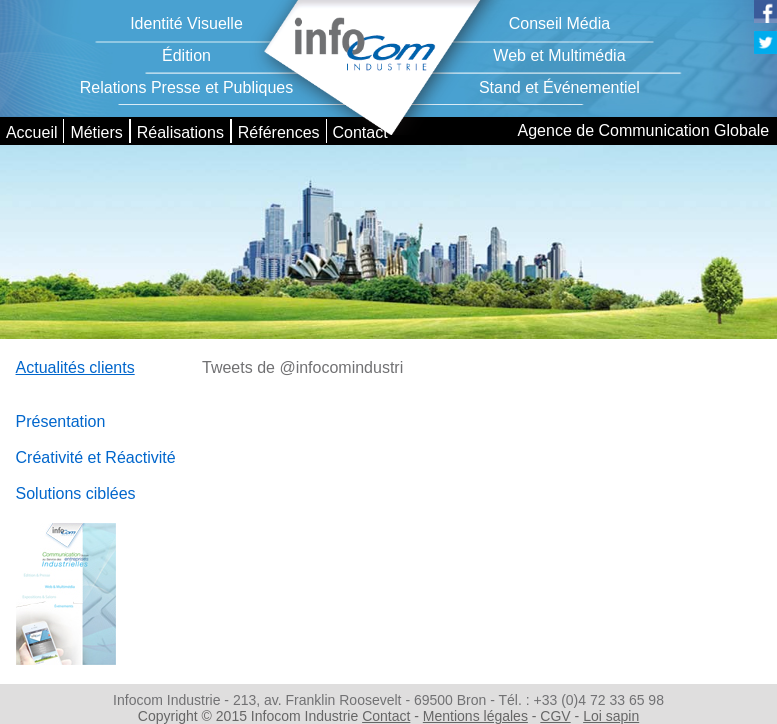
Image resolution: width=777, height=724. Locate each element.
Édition (186, 55)
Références (279, 132)
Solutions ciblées (76, 493)
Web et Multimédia (559, 55)
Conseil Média (559, 23)
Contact (359, 132)
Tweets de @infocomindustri (302, 367)
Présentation (61, 421)
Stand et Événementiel (559, 87)
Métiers (96, 132)
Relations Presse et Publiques (186, 87)
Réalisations (180, 132)
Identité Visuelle (186, 23)
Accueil (32, 132)
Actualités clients (75, 367)
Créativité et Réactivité (96, 457)
